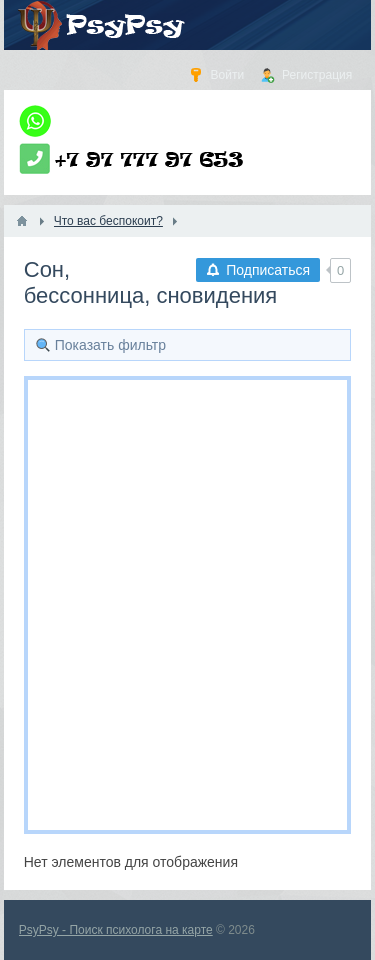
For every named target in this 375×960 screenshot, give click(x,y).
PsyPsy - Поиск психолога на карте (116, 930)
